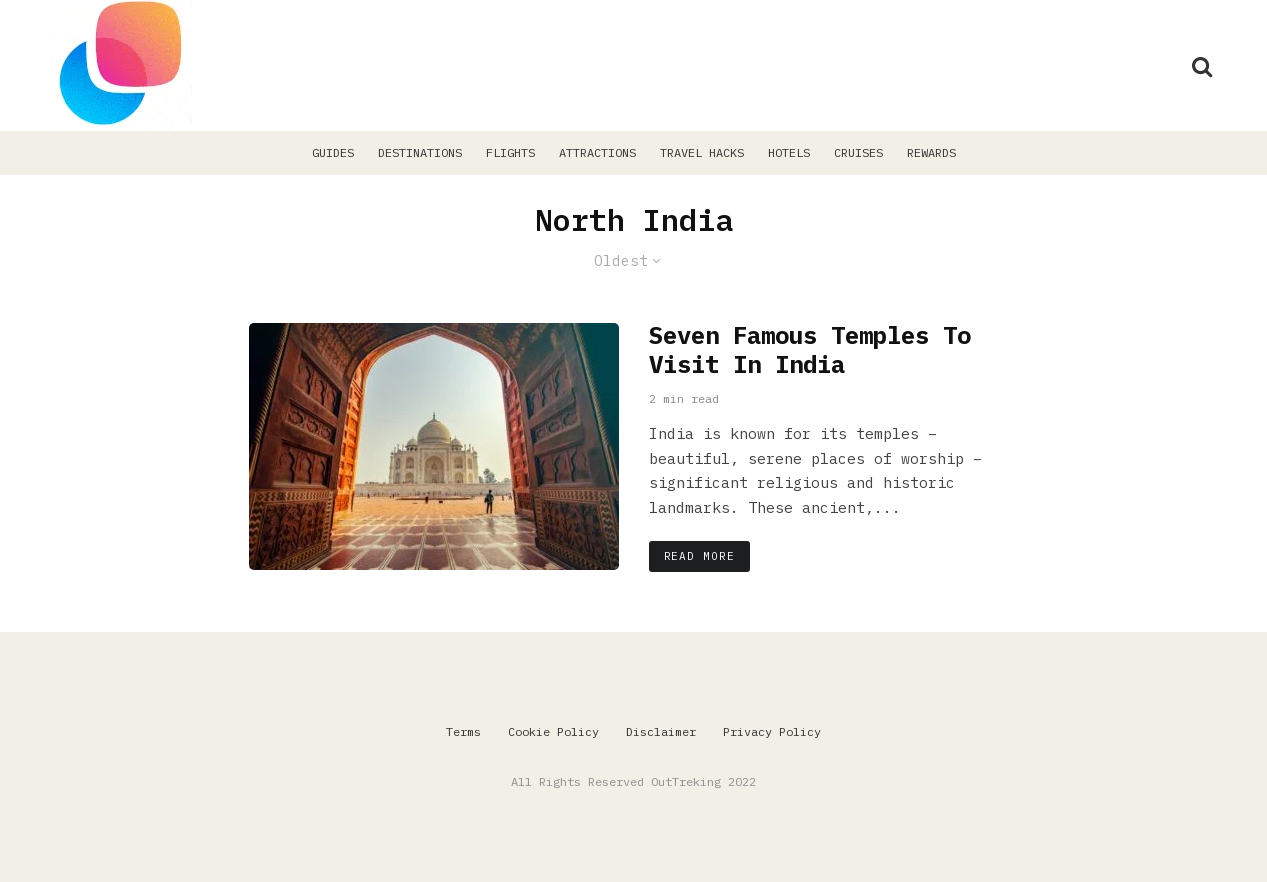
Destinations (420, 152)
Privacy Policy (772, 731)
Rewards (931, 152)
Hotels (789, 152)
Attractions (597, 152)
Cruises (858, 152)
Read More (700, 556)
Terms (463, 731)
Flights (510, 152)
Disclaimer (661, 731)
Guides (333, 152)
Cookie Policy (553, 731)
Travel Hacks (702, 152)
